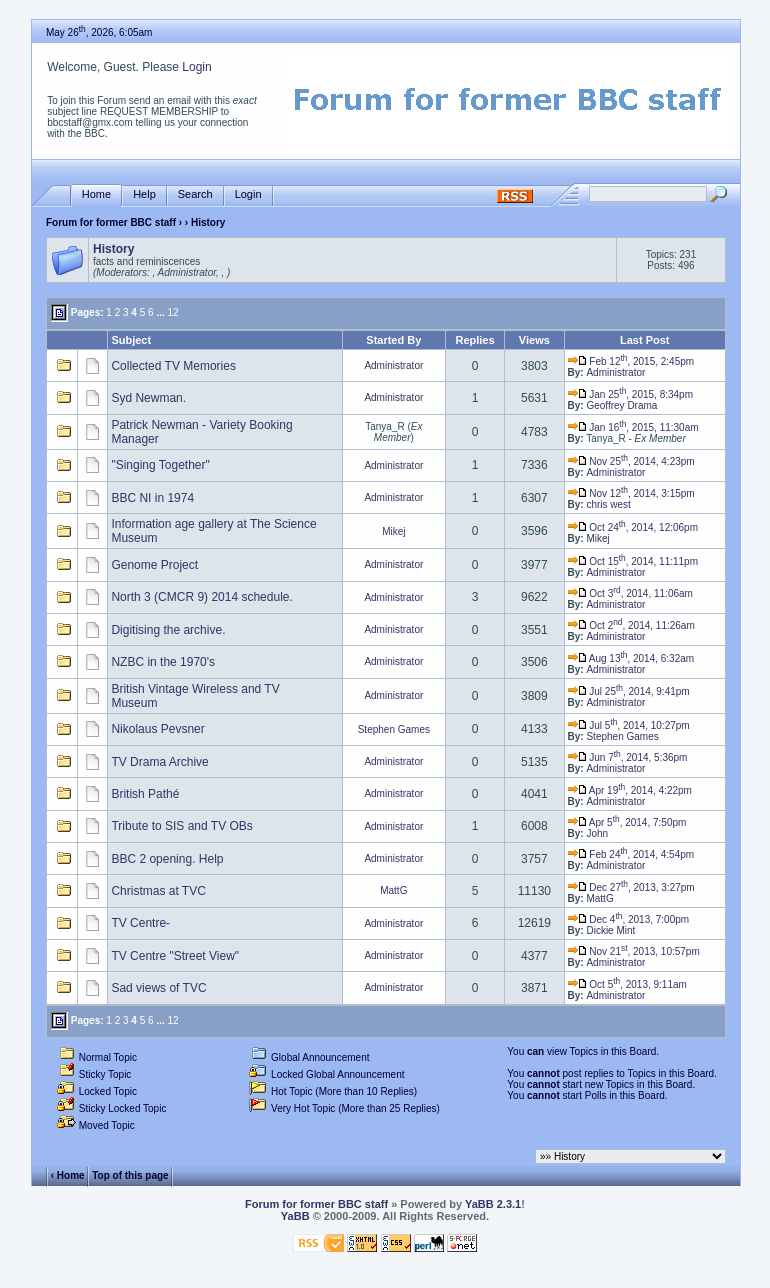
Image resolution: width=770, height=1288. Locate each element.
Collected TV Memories (173, 366)
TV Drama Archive (159, 762)
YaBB (295, 1216)
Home (96, 194)
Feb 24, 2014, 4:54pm (631, 854)
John (597, 833)
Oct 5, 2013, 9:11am (627, 984)
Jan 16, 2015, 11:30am (633, 427)
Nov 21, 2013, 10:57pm (634, 951)
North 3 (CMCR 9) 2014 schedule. (201, 597)
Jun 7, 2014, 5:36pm (628, 757)
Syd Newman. (148, 398)
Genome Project (154, 565)
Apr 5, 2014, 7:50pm (627, 822)
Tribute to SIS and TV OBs (181, 826)
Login (196, 67)
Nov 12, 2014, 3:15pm (631, 493)
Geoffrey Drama (621, 405)
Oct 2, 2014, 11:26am (631, 625)
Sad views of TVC (158, 988)
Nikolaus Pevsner (157, 729)
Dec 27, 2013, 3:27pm (631, 887)
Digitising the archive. (168, 630)
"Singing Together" (160, 465)
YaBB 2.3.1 (493, 1204)
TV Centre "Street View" (175, 956)
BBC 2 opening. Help (167, 859)
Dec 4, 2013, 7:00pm (629, 919)
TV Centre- (140, 923)
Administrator (393, 365)
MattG (393, 890)
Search (195, 194)
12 (173, 312)
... (160, 312)
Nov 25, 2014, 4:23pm (631, 461)
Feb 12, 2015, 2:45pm (631, 361)
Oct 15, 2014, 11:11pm (633, 561)
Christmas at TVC (158, 891)
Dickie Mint (610, 930)
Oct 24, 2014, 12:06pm (633, 527)
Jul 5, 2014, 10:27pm (629, 725)
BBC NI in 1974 (152, 498)
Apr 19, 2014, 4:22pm (630, 790)
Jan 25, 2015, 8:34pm (630, 394)
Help (144, 194)
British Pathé (145, 794)
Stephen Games (394, 729)
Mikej (393, 531)
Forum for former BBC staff (111, 222)
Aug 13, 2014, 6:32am (631, 658)
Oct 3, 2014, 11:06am (630, 593)
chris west (608, 504)
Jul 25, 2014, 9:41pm (629, 691)
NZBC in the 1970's (163, 662)
